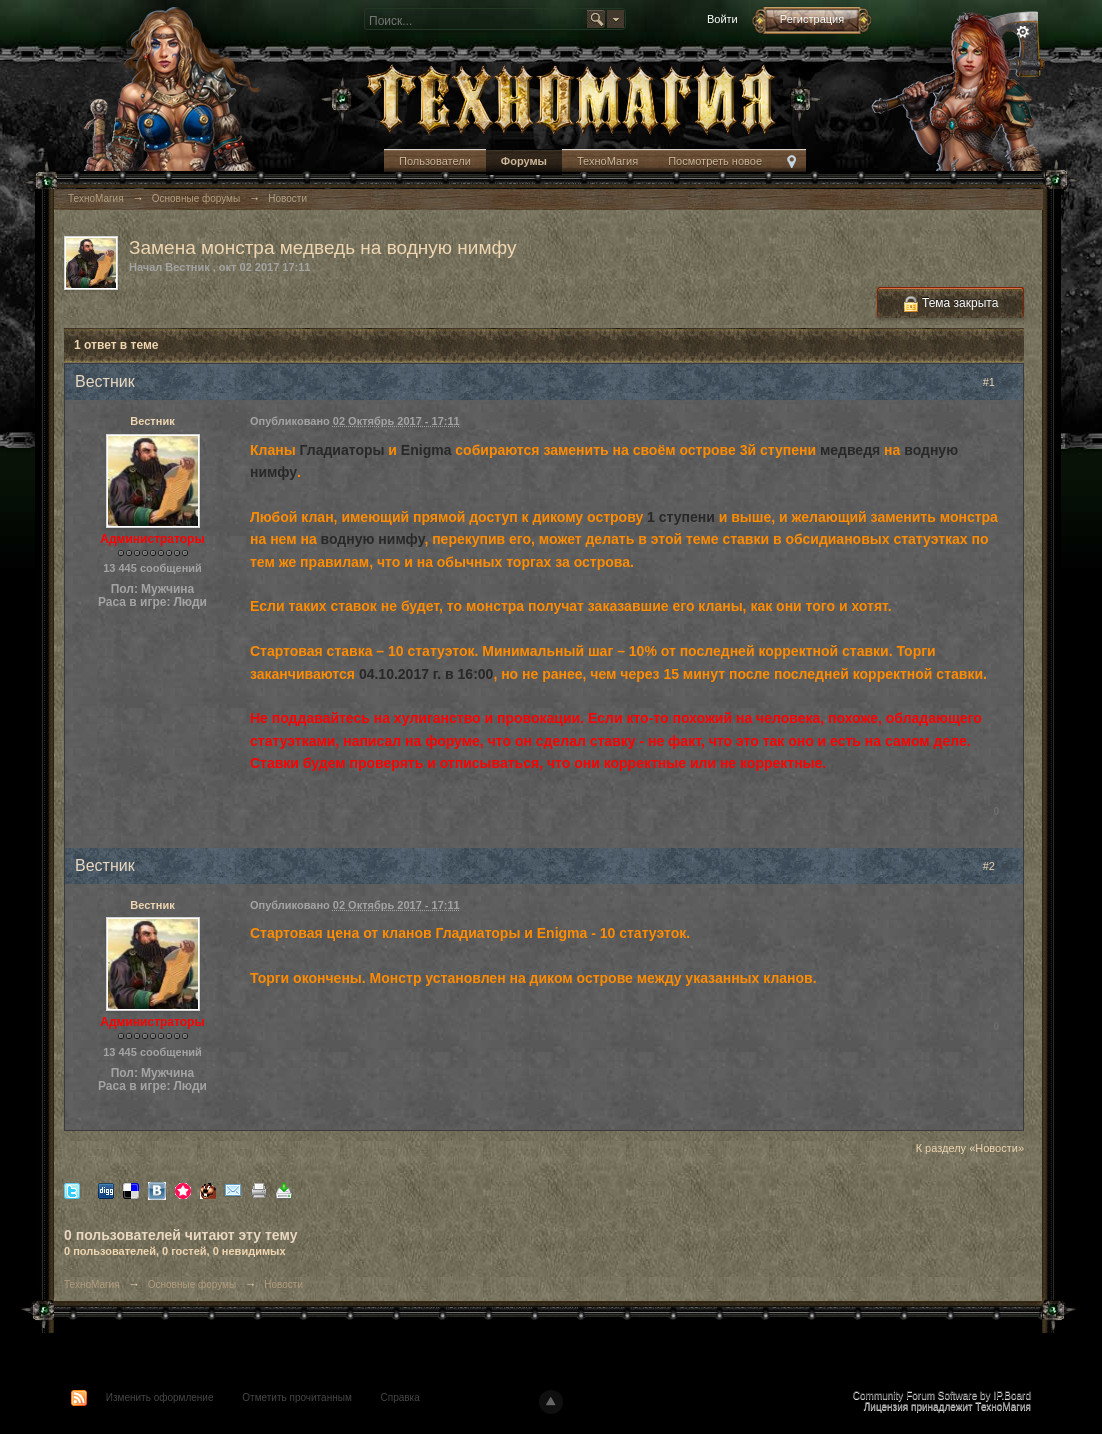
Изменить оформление (160, 1397)
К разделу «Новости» (970, 1148)
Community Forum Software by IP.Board (942, 1395)
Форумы (524, 161)
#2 (998, 866)
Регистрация (812, 19)
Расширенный (1023, 32)
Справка (400, 1397)
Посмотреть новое (715, 161)
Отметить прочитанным (296, 1397)
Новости (283, 1284)
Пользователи (435, 161)
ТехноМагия (607, 161)
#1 (998, 382)
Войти (722, 19)
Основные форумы (192, 1284)
